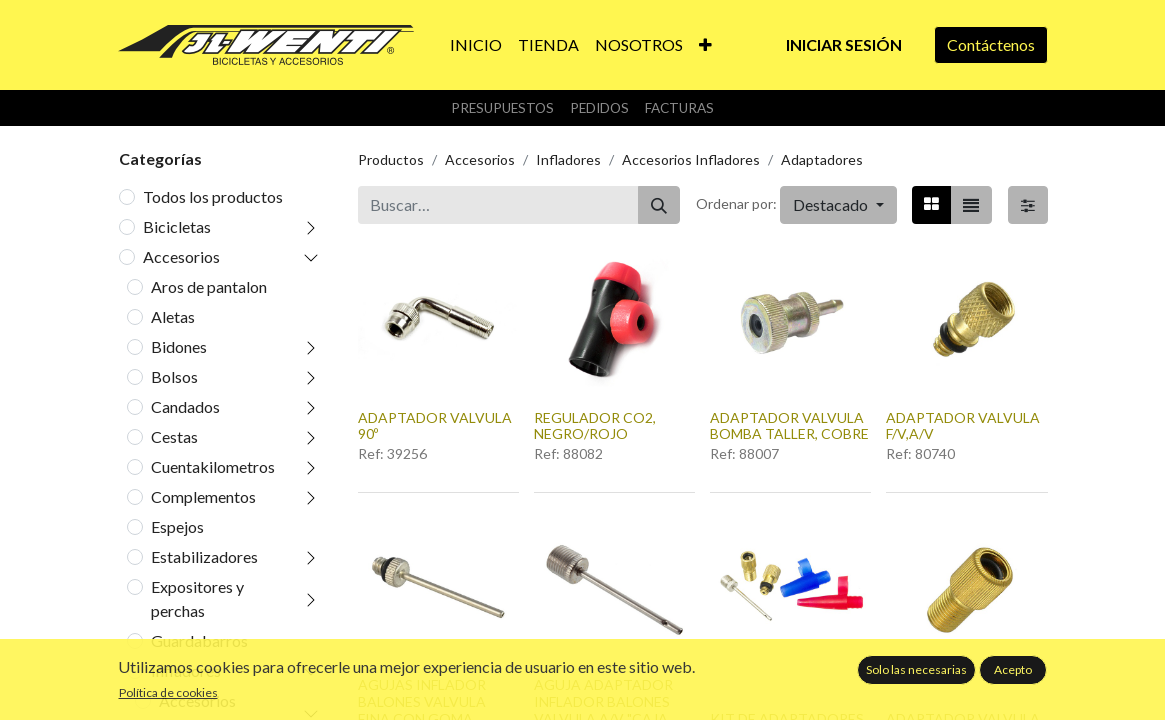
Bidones (179, 346)
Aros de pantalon (209, 286)
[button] (705, 45)
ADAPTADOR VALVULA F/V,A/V (963, 426)
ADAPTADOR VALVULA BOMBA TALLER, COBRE (789, 426)
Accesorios (181, 256)
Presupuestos (502, 108)
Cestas (174, 436)
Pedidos (599, 108)
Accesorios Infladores (691, 159)
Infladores (186, 670)
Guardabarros (199, 640)
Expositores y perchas (197, 598)
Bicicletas (177, 226)
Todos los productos (213, 196)
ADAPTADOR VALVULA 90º (435, 426)
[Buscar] (659, 205)
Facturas (679, 108)
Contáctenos (991, 44)
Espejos (177, 526)
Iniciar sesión (844, 44)
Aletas (173, 316)
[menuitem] (476, 45)
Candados (185, 406)
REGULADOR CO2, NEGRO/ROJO (595, 426)
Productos (391, 159)
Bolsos (174, 376)
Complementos (203, 496)
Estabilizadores (204, 556)
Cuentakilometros (213, 466)
